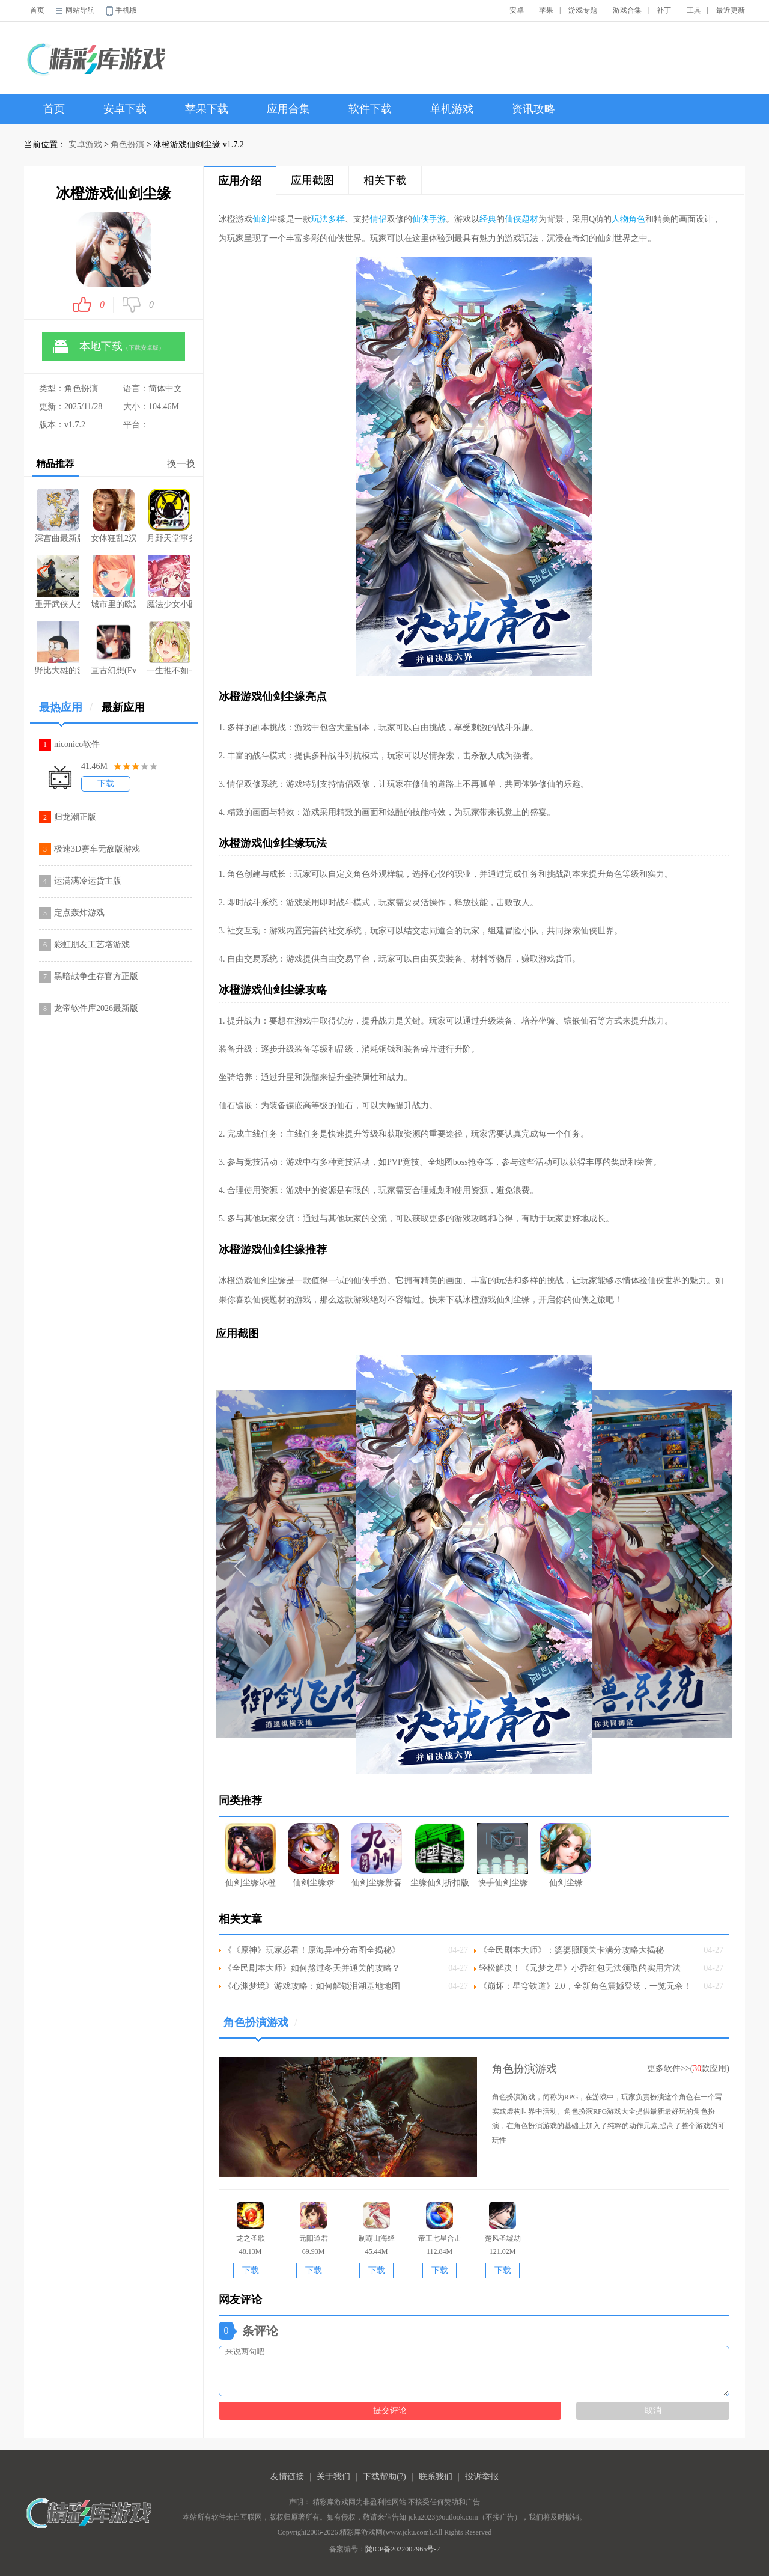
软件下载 (370, 109)
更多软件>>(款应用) (688, 2068)
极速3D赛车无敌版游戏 (97, 848)
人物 (620, 219)
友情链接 (287, 2476)
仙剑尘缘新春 (376, 1855)
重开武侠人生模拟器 (57, 582)
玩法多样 (328, 219)
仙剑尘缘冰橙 (250, 1855)
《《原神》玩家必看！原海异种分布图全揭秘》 (311, 1950)
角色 (636, 219)
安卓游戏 (85, 144)
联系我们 (435, 2476)
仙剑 (260, 219)
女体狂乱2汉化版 (113, 516)
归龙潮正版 (75, 817)
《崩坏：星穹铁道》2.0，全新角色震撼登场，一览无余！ (585, 1986)
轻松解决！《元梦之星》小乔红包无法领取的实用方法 (580, 1968)
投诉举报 (482, 2476)
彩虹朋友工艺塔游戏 (92, 944)
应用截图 (312, 180)
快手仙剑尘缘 (502, 1855)
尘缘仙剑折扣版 (439, 1855)
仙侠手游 (429, 219)
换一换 (181, 464)
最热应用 (66, 711)
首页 (37, 10)
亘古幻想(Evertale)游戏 (113, 648)
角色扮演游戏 (260, 2026)
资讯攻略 (533, 109)
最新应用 (123, 707)
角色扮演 (127, 144)
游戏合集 (627, 10)
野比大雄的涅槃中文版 (57, 648)
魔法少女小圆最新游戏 (169, 582)
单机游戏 (451, 109)
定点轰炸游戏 (79, 912)
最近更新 (730, 10)
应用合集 (288, 109)
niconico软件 (77, 744)
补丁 (664, 10)
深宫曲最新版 (57, 516)
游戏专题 (582, 10)
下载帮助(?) (384, 2476)
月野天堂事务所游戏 (169, 516)
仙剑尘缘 (565, 1855)
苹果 (546, 10)
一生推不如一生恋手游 (169, 648)
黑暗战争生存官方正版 (96, 976)
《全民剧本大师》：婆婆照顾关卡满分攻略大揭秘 (571, 1950)
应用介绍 (239, 181)
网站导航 (79, 10)
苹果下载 (206, 109)
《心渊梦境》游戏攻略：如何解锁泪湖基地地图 (311, 1986)
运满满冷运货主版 (87, 880)
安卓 (516, 10)
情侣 (378, 219)
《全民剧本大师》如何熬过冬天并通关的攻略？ (311, 1968)
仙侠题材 (521, 219)
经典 (487, 219)
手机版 (126, 10)
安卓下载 (125, 109)
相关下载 (385, 180)
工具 (694, 10)
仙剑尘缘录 (313, 1855)
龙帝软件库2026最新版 (96, 1008)
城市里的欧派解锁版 (113, 582)
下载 (105, 783)
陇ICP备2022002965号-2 (402, 2549)
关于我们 (333, 2476)
